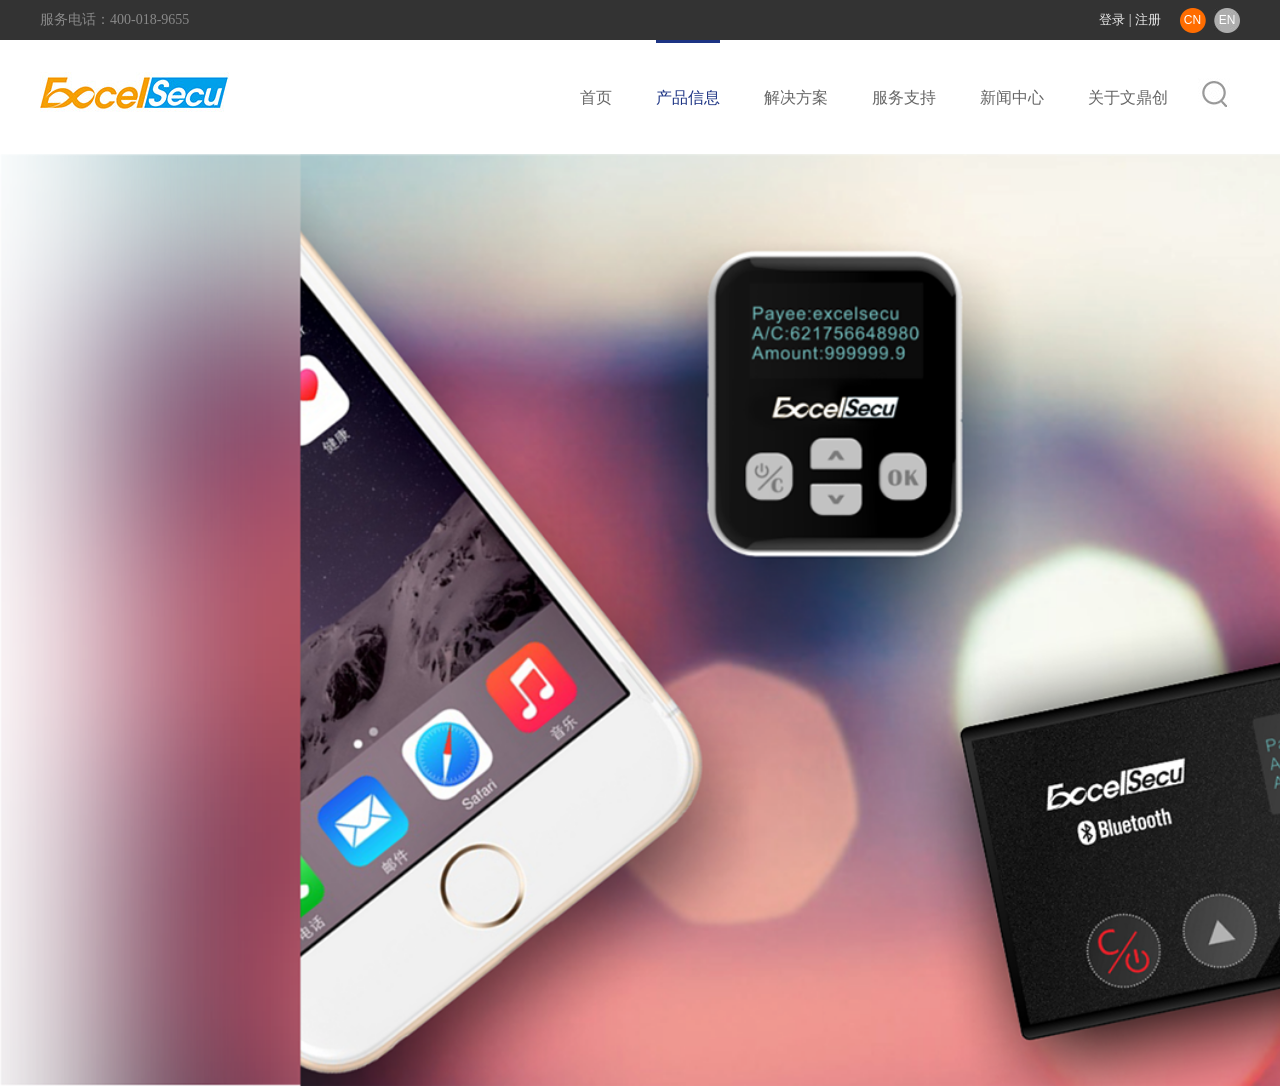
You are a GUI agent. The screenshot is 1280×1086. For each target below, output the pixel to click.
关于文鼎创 (1128, 97)
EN (1227, 20)
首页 (596, 97)
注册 (1148, 19)
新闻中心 (1012, 97)
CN (1192, 20)
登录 (1112, 19)
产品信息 (688, 97)
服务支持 (904, 97)
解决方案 (796, 97)
